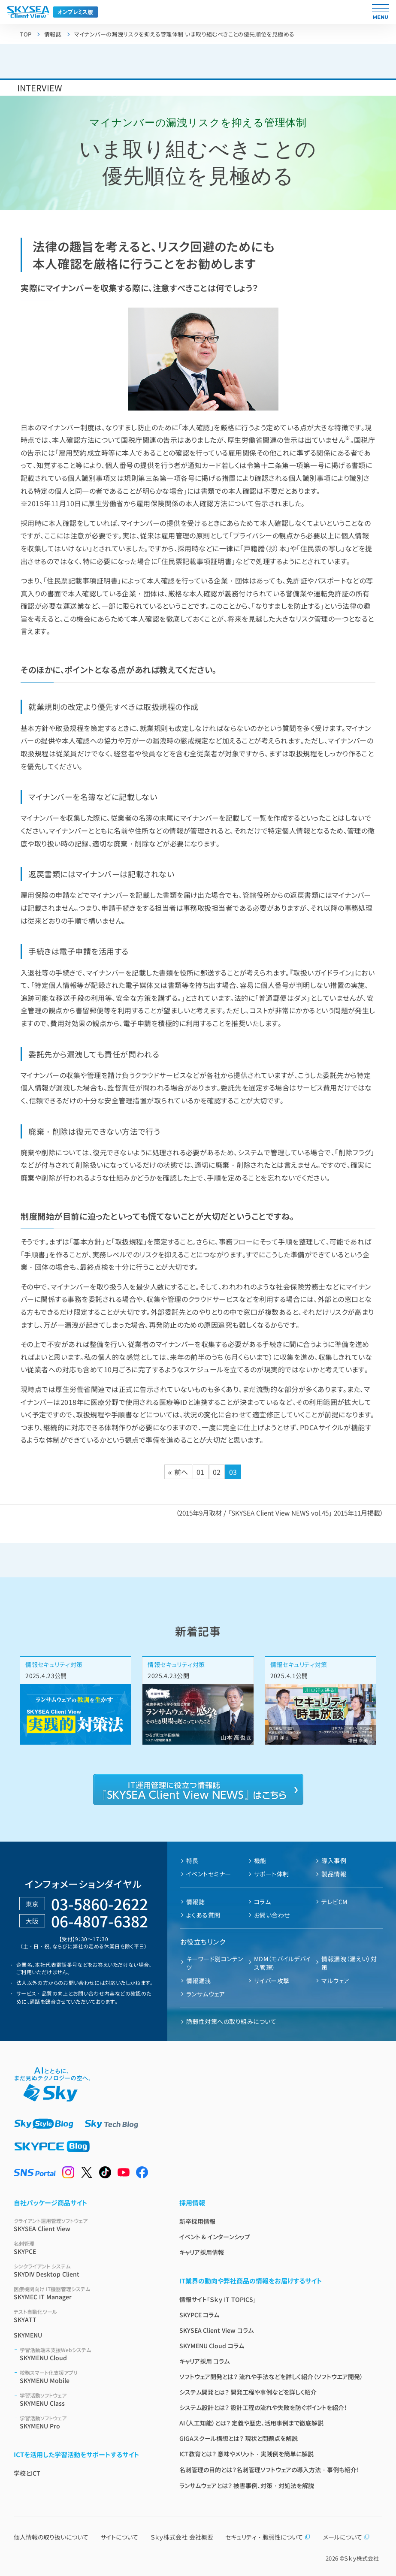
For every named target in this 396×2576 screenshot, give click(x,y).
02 (217, 1472)
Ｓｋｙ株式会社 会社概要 (182, 2537)
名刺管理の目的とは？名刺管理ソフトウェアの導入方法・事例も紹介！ (269, 2469)
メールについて (346, 2537)
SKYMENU (28, 2335)
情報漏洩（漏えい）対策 (349, 1963)
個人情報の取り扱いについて (51, 2537)
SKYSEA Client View (86, 2225)
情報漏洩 (198, 1980)
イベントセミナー (208, 1873)
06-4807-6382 (99, 1921)
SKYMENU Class (89, 2399)
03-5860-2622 (99, 1904)
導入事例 (333, 1860)
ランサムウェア (205, 1994)
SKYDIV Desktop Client (86, 2270)
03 (233, 1472)
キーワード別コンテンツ (214, 1963)
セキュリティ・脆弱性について (268, 2537)
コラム (262, 1901)
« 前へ (178, 1472)
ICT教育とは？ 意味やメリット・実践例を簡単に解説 (246, 2453)
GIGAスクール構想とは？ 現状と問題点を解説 (238, 2438)
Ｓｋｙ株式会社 (361, 2558)
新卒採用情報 (197, 2221)
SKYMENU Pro (89, 2422)
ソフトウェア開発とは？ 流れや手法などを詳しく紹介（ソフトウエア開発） (271, 2376)
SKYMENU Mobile (89, 2377)
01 (200, 1472)
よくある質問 (203, 1915)
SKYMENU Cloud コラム (212, 2345)
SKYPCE (86, 2248)
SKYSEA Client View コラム (216, 2330)
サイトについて (119, 2537)
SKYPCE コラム (199, 2314)
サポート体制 (271, 1873)
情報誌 (195, 1901)
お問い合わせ (272, 1915)
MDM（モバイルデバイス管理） (282, 1963)
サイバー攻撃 (272, 1980)
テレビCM (334, 1901)
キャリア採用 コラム (204, 2361)
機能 (260, 1860)
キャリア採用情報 (201, 2252)
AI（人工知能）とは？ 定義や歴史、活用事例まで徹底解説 (251, 2423)
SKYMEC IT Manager (86, 2293)
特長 (192, 1860)
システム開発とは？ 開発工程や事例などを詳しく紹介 (248, 2392)
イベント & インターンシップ (215, 2236)
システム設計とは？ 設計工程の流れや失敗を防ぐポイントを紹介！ (263, 2407)
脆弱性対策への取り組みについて (231, 2021)
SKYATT (86, 2316)
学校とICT (27, 2473)
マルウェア (335, 1980)
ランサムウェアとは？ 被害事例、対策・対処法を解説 (246, 2485)
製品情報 (333, 1873)
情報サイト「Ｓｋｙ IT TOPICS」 (218, 2299)
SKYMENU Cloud (89, 2354)
